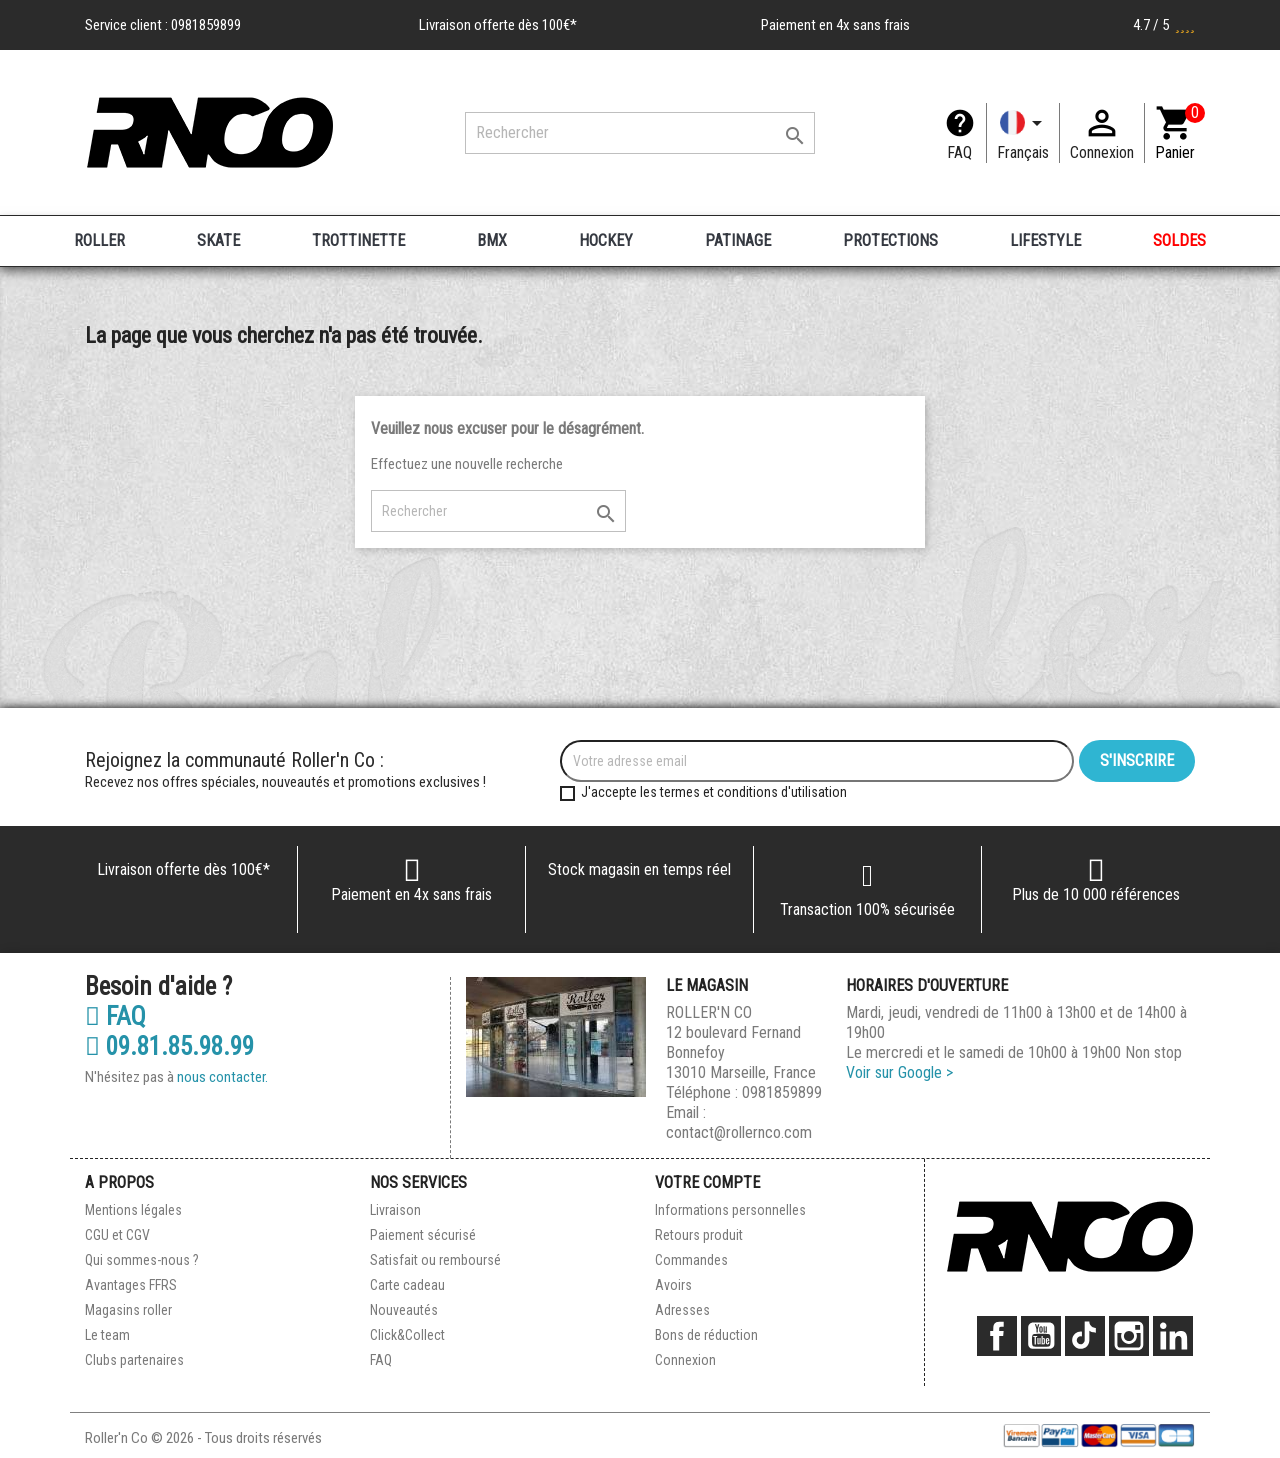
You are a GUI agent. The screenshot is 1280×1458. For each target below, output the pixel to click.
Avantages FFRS (131, 1285)
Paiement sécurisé (423, 1235)
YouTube (1041, 1336)
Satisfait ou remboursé (435, 1260)
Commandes (691, 1260)
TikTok (1085, 1336)
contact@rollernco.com (739, 1132)
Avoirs (673, 1285)
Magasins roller (128, 1310)
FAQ (959, 152)
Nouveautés (404, 1310)
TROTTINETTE (358, 240)
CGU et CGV (117, 1235)
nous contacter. (222, 1077)
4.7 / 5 (1164, 25)
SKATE (218, 240)
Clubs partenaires (134, 1360)
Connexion (685, 1360)
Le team (107, 1335)
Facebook (997, 1336)
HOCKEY (606, 240)
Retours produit (699, 1235)
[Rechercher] (640, 133)
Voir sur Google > (899, 1072)
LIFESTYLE (1045, 240)
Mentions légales (133, 1210)
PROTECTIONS (890, 240)
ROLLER (99, 240)
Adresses (682, 1310)
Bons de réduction (706, 1335)
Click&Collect (407, 1335)
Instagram (1129, 1336)
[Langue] (1023, 133)
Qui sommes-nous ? (142, 1260)
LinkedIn (1173, 1336)
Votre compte (707, 1182)
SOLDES (1179, 240)
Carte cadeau (407, 1285)
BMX (492, 240)
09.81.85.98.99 (169, 1047)
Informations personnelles (730, 1210)
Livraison (395, 1210)
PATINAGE (738, 240)
